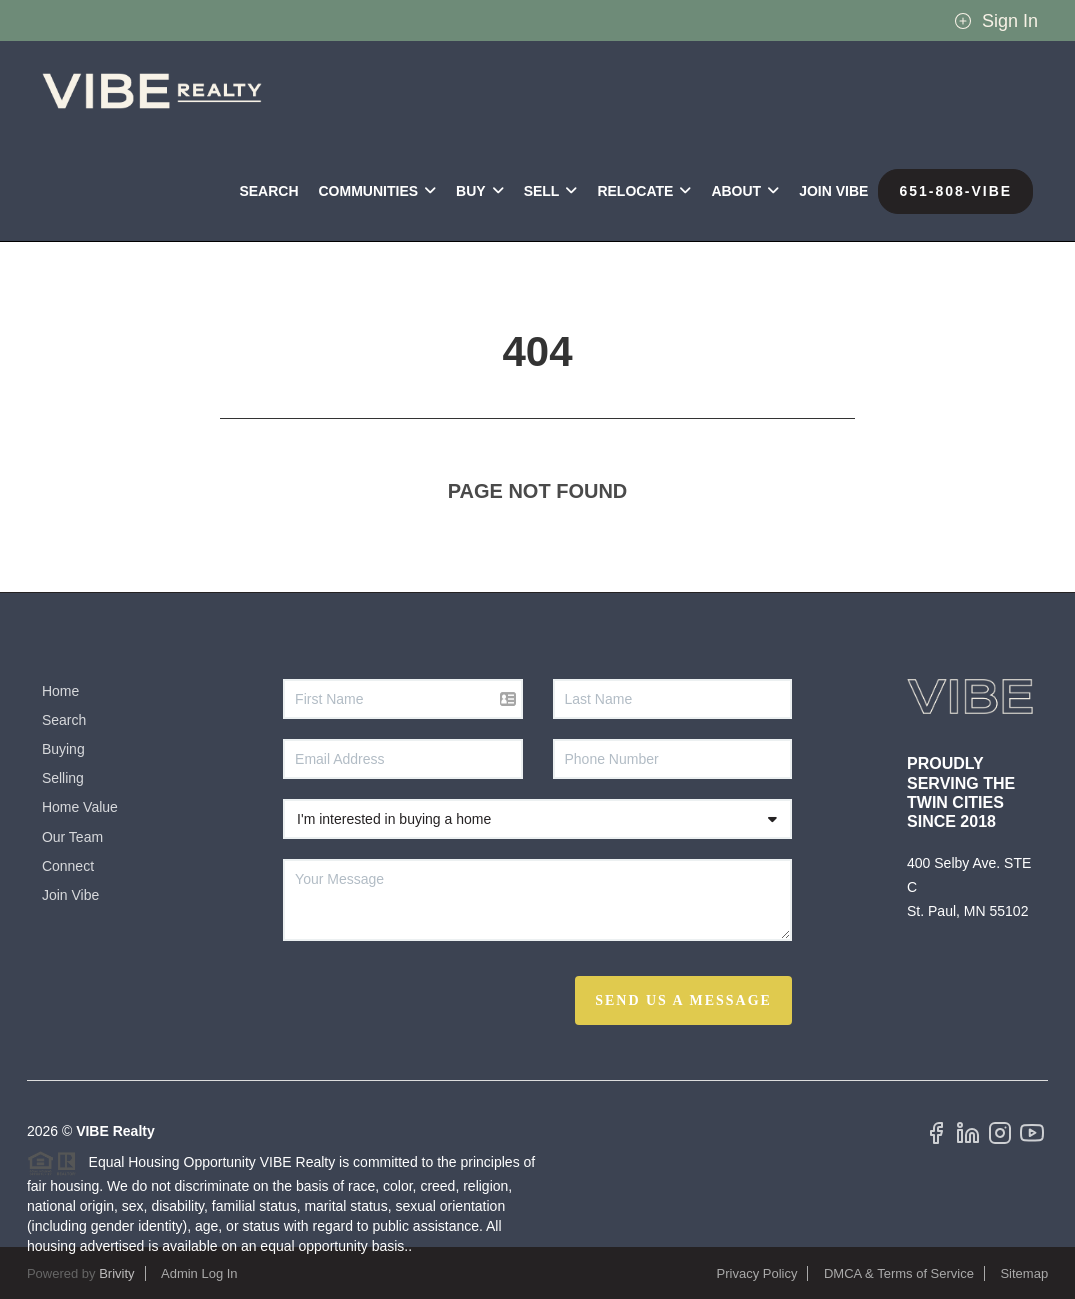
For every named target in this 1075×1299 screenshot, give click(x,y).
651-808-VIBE (955, 191)
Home (60, 691)
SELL (551, 191)
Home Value (80, 807)
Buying (63, 749)
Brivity (116, 1273)
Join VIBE (833, 191)
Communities (378, 191)
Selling (63, 778)
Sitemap (1024, 1273)
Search (268, 191)
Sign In (996, 21)
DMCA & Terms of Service (899, 1273)
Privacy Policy (757, 1273)
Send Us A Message (683, 1000)
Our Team (72, 837)
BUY (480, 191)
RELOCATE (644, 191)
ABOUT (745, 191)
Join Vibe (70, 895)
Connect (68, 866)
